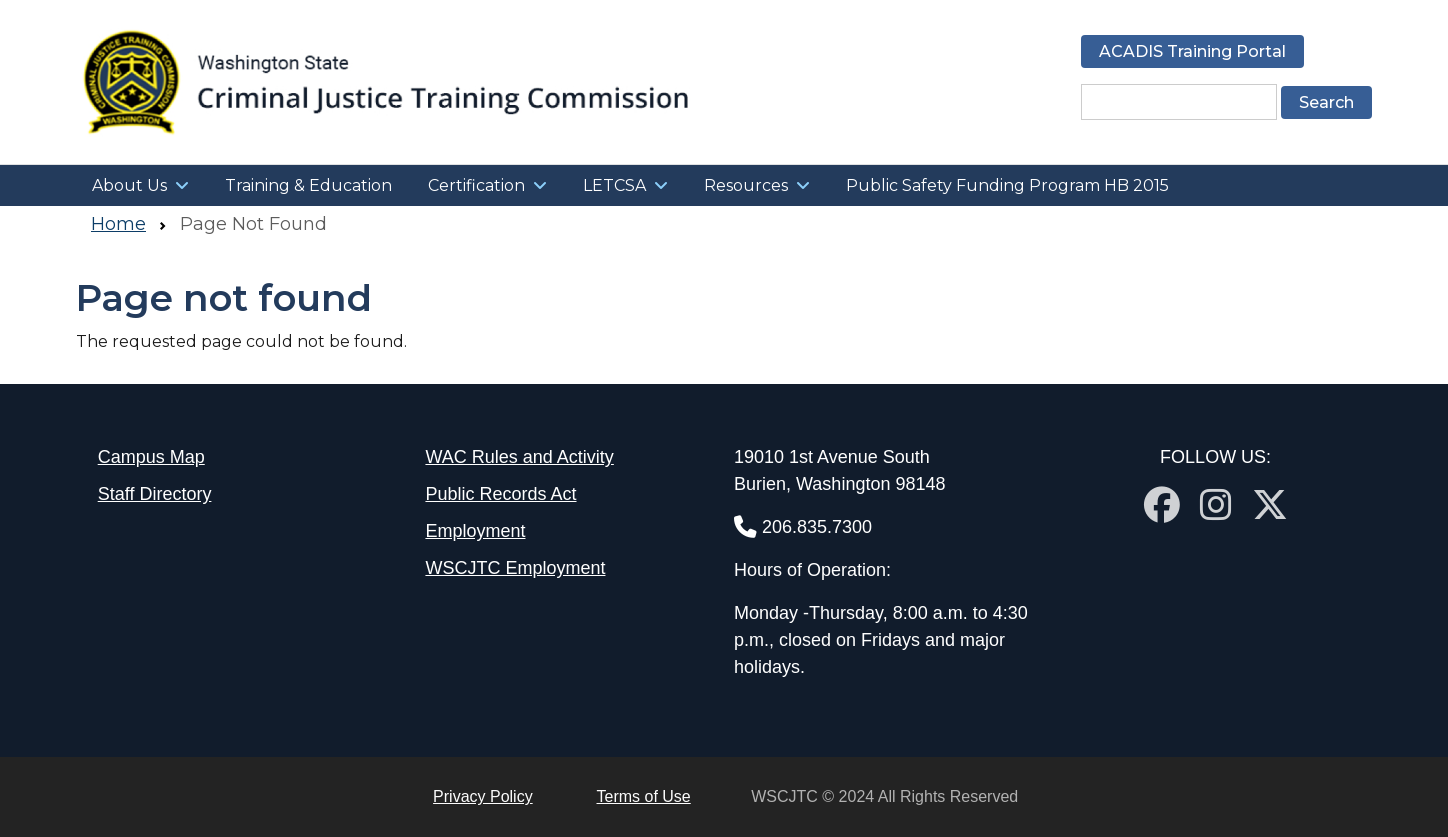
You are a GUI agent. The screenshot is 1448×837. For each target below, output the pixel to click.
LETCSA (614, 185)
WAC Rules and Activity (519, 457)
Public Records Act (500, 494)
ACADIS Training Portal (1192, 51)
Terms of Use (644, 796)
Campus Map (151, 457)
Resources (746, 185)
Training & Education (308, 185)
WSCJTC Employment (515, 568)
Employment (475, 531)
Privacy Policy (483, 796)
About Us (129, 185)
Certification (476, 185)
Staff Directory (155, 494)
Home (118, 224)
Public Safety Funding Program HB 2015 (1007, 185)
